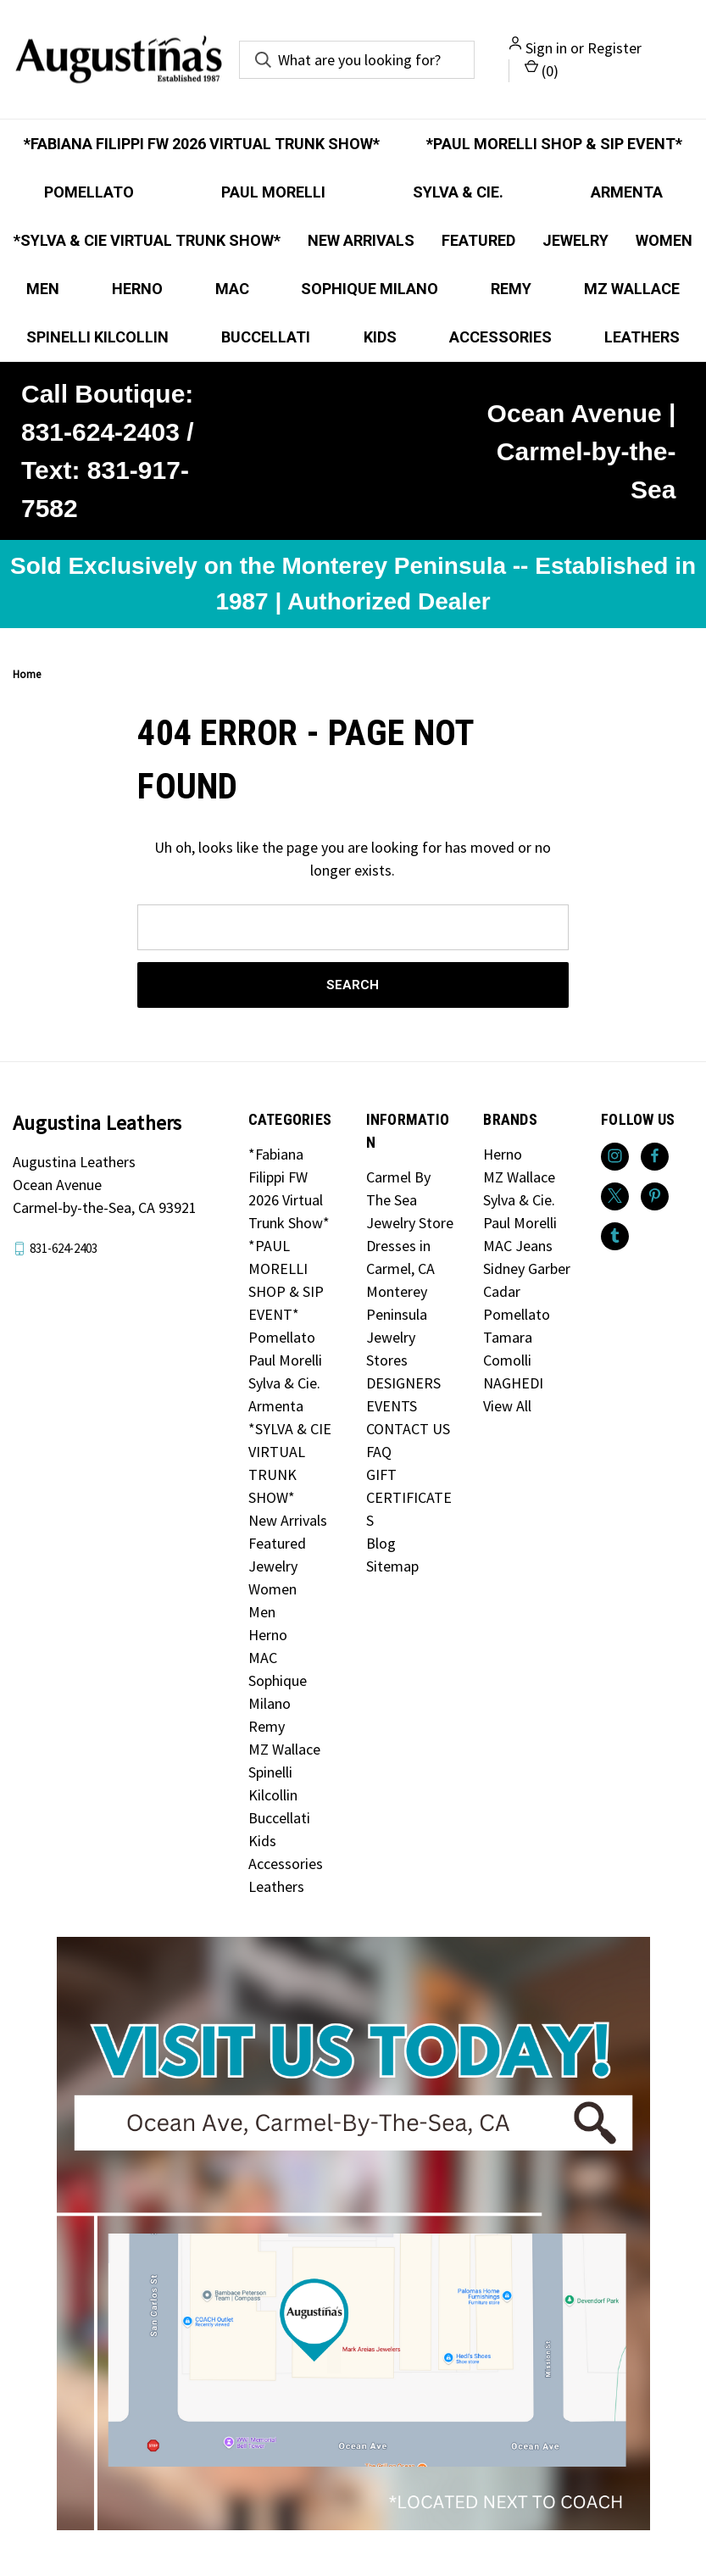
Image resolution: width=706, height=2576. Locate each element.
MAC (232, 289)
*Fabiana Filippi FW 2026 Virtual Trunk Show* (202, 144)
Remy (511, 289)
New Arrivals (361, 240)
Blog (381, 1543)
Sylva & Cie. (458, 192)
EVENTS (391, 1406)
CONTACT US (408, 1428)
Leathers (276, 1886)
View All (507, 1406)
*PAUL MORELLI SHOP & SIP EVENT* (554, 144)
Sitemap (392, 1566)
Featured (478, 240)
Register (614, 48)
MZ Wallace (632, 289)
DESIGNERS (403, 1383)
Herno (137, 289)
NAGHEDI (513, 1383)
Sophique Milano (369, 289)
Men (42, 289)
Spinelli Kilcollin (97, 337)
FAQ (379, 1451)
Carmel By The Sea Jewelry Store (409, 1199)
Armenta (627, 192)
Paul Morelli (273, 192)
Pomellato (89, 192)
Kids (380, 337)
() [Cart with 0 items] (542, 70)
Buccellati (265, 337)
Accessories (500, 337)
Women (664, 240)
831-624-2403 (63, 1248)
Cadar (501, 1291)
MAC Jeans (518, 1245)
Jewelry (575, 240)
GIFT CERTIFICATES (409, 1497)
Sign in (546, 48)
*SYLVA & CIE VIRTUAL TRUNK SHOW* (147, 240)
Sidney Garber (526, 1268)
